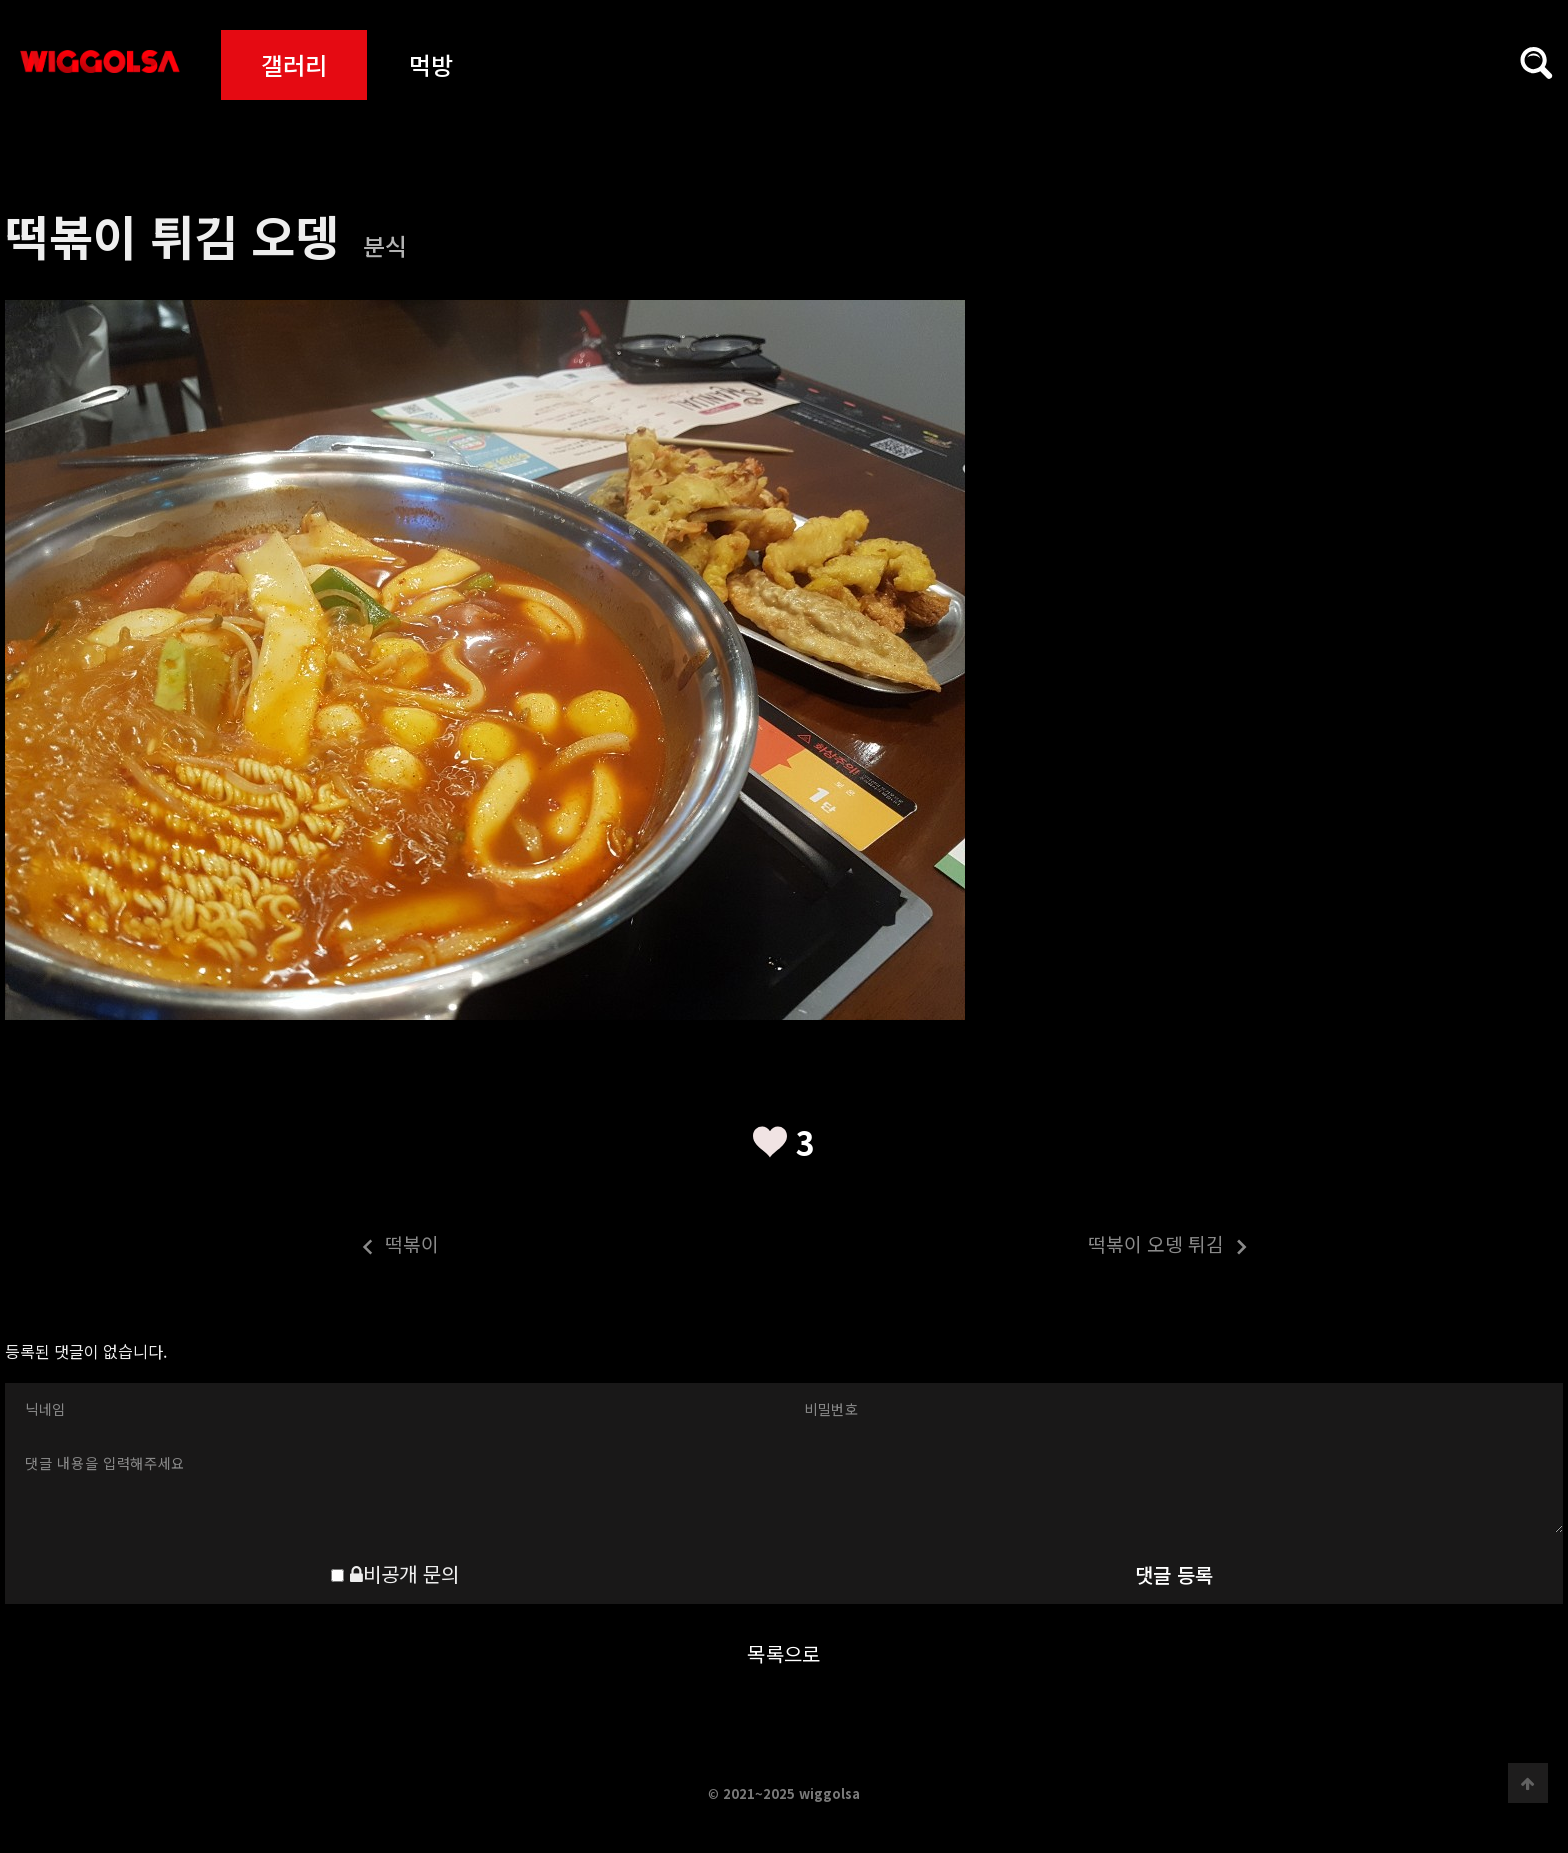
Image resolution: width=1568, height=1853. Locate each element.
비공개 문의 (404, 1573)
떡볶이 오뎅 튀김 (1016, 1247)
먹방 (431, 64)
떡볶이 (222, 1247)
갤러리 (294, 64)
